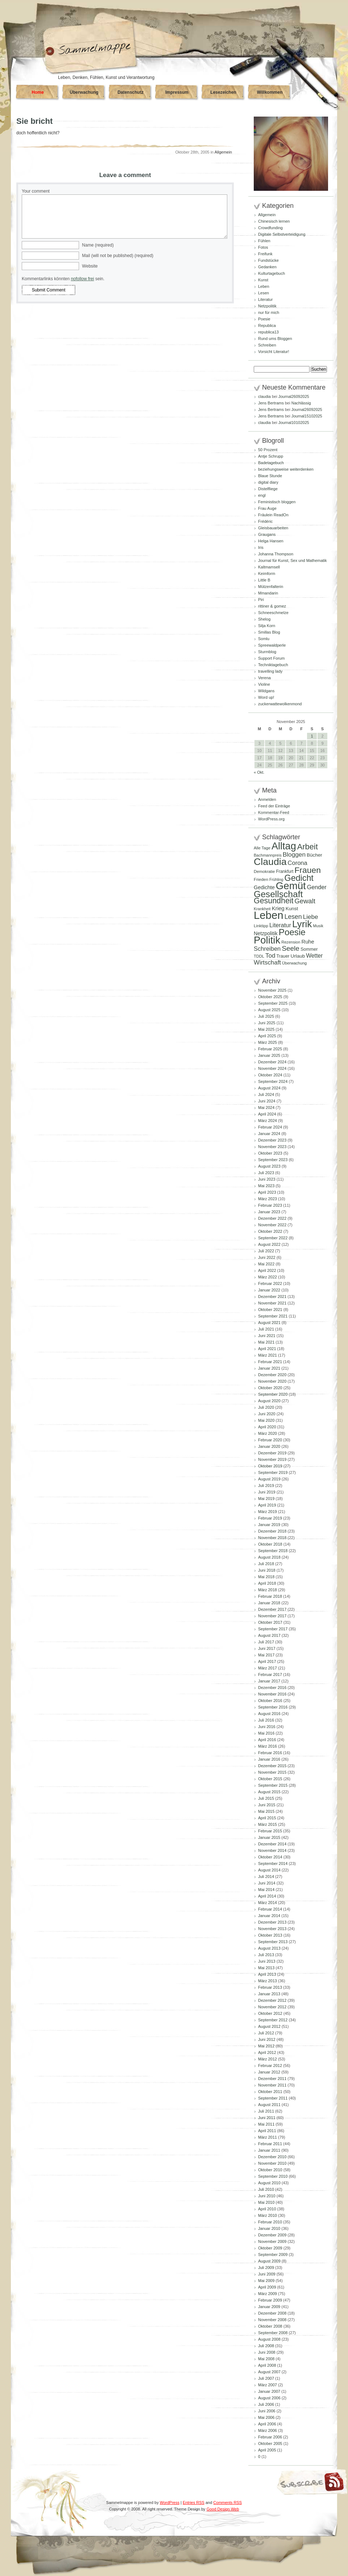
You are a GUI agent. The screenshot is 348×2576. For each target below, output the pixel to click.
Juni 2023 (267, 1179)
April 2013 (267, 1974)
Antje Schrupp (270, 456)
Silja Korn (266, 625)
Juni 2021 (267, 1335)
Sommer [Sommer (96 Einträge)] (309, 949)
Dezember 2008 (272, 2313)
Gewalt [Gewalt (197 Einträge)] (305, 901)
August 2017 (269, 1635)
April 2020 (267, 1427)
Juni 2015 (267, 1805)
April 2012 (267, 2052)
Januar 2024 (269, 1133)
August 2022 (269, 1244)
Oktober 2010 (270, 2170)
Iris (261, 547)
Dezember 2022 (272, 1218)
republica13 (268, 332)
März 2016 (267, 1746)
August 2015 (269, 1792)
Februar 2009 (270, 2300)
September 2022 (272, 1238)
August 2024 (269, 1088)
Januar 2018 (269, 1603)
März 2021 (267, 1355)
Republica (267, 325)
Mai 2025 (266, 1029)
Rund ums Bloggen (275, 338)
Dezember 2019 (272, 1453)
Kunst (263, 280)
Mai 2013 (266, 1968)
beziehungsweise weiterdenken (286, 469)
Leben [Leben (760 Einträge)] (268, 915)
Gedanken (267, 267)
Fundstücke (268, 260)
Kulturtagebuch (271, 273)
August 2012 (269, 2026)
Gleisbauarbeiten (273, 528)
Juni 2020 (267, 1414)
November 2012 (272, 2007)
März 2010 (267, 2215)
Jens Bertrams (271, 403)
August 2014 (269, 1870)
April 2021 (267, 1348)
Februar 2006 (270, 2437)
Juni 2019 (267, 1492)
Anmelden (267, 799)
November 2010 (272, 2163)
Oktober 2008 (270, 2326)
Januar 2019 (269, 1524)
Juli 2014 (266, 1876)
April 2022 (267, 1270)
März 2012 (267, 2059)
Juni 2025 (267, 1023)
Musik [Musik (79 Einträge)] (318, 926)
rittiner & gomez (272, 606)
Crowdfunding (270, 228)
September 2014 (272, 1863)
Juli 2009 (266, 2267)
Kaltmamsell (269, 567)
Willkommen (270, 92)
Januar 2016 (269, 1759)
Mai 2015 (266, 1811)
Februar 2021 (270, 1362)
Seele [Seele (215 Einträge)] (290, 948)
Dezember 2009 (272, 2235)
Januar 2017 (269, 1681)
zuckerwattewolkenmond (280, 704)
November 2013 (272, 1928)
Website (90, 266)
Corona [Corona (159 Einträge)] (297, 863)
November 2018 (272, 1537)
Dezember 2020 (272, 1375)
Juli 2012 (266, 2033)
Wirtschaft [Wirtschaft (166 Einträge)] (267, 962)
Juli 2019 (266, 1485)
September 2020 (272, 1394)
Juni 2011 (267, 2117)
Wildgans (266, 691)
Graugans (267, 534)
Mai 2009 (266, 2280)
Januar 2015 (269, 1837)
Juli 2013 (266, 1955)
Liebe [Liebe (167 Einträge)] (310, 916)
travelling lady (270, 671)
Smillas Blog (269, 632)
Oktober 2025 (270, 997)
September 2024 (272, 1081)
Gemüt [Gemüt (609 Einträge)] (291, 885)
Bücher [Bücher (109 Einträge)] (314, 855)
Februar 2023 (270, 1205)
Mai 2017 (266, 1655)
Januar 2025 (269, 1055)
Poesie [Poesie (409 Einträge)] (292, 932)
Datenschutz (130, 92)
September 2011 (272, 2098)
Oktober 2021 (270, 1309)
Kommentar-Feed (273, 812)
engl (262, 495)
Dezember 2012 (272, 2000)
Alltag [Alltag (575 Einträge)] (284, 846)
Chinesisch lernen (274, 221)
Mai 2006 (266, 2417)
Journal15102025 (306, 416)
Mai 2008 (266, 2359)
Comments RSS (227, 2502)
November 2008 (272, 2319)
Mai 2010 (266, 2202)
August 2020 (269, 1401)
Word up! (266, 697)
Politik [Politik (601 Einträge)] (267, 940)
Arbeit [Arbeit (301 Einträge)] (307, 846)
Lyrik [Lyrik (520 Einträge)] (302, 924)
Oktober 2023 (270, 1153)
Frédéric (265, 521)
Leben (263, 286)
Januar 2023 (269, 1212)
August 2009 (269, 2261)
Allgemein (223, 152)
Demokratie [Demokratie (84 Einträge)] (264, 871)
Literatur (265, 299)
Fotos (263, 247)
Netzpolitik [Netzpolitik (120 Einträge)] (266, 933)
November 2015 (272, 1772)
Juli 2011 (266, 2111)
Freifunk (265, 254)
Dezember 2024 (272, 1062)
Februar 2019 (270, 1518)
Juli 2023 (266, 1173)
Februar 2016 (270, 1753)
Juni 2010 (267, 2196)
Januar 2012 (269, 2072)
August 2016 (269, 1713)
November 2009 (272, 2241)
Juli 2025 (266, 1016)
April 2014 (267, 1896)
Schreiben (267, 345)
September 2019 (272, 1472)
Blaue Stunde (270, 476)
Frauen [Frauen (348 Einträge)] (307, 870)
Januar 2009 (269, 2306)
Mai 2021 (266, 1342)
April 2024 (267, 1114)
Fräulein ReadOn (273, 515)
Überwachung (84, 92)
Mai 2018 (266, 1577)
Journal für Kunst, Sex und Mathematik (292, 560)
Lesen (263, 293)
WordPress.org (271, 819)
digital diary (268, 482)
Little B (264, 580)
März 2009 (267, 2293)
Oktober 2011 (270, 2091)
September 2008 (272, 2333)
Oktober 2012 (270, 2013)
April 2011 (267, 2131)
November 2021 (272, 1303)
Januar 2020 (269, 1446)
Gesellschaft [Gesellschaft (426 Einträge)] (278, 894)
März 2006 (267, 2430)
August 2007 (269, 2372)
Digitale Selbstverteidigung (281, 234)
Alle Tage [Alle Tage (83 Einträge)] (262, 848)
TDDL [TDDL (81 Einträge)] (259, 956)
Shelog (264, 619)
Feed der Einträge (274, 806)
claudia (264, 396)
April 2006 (267, 2424)
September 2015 (272, 1785)
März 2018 (267, 1590)
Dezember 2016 (272, 1687)
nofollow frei (82, 278)
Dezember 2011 (272, 2078)
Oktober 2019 (270, 1466)
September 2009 (272, 2254)
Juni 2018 (267, 1570)
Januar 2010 (269, 2228)
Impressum (176, 92)
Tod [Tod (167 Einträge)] (270, 955)
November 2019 (272, 1459)
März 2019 (267, 1511)
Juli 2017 (266, 1642)
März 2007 (267, 2385)
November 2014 (272, 1850)
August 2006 (269, 2398)
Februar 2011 (270, 2144)
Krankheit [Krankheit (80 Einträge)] (262, 909)
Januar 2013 (269, 1994)
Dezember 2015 (272, 1766)
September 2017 (272, 1629)
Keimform (266, 573)
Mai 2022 (266, 1264)
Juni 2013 (267, 1961)
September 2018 (272, 1550)
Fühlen (264, 241)
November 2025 (272, 990)
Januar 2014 (269, 1915)
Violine (264, 684)
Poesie (264, 319)
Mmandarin (268, 593)
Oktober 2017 (270, 1622)
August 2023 (269, 1166)
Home (38, 92)
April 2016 (267, 1739)
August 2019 (269, 1479)
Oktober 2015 (270, 1779)
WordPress (169, 2502)
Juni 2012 (267, 2039)
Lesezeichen (223, 92)
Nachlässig (301, 403)
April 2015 (267, 1818)
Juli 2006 (266, 2404)
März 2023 (267, 1199)
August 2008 (269, 2339)
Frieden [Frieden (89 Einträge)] (261, 879)
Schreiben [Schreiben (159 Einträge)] (267, 948)
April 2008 (267, 2365)
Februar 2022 (270, 1283)
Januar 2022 (269, 1290)
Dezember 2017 (272, 1609)
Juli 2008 (266, 2346)
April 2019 (267, 1505)
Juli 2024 (266, 1094)
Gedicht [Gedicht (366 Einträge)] (299, 878)
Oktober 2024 (270, 1075)
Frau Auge (267, 508)
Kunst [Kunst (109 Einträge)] (292, 908)
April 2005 (267, 2450)
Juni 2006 (267, 2411)
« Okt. (259, 772)
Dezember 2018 (272, 1531)
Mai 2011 (266, 2124)
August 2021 (269, 1322)
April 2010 (267, 2209)
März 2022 (267, 1277)
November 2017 (272, 1616)
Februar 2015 (270, 1831)
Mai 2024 (266, 1107)
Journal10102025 (293, 422)
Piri (261, 599)
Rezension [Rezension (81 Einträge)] (290, 942)
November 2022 (272, 1225)
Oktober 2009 (270, 2248)
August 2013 (269, 1948)
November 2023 (272, 1146)
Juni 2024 (267, 1101)
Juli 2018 (266, 1564)
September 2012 (272, 2020)
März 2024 (267, 1120)
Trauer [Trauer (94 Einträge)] (282, 956)
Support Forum (271, 658)
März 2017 (267, 1668)
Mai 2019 (266, 1498)
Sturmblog (267, 652)
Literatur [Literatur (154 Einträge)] (280, 925)
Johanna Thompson (275, 554)
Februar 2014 (270, 1909)
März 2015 (267, 1824)
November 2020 (272, 1381)
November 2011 (272, 2085)
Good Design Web (223, 2509)
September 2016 (272, 1707)
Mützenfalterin (270, 586)
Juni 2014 (267, 1883)
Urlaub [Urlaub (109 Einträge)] (297, 956)
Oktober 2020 (270, 1388)
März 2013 (267, 1981)
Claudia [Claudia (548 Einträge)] (270, 861)
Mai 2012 (266, 2046)
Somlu (263, 638)
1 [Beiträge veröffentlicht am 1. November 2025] (312, 736)
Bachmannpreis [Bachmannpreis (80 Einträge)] (268, 855)
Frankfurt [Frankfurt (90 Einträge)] (284, 871)
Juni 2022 (267, 1257)
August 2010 (269, 2183)
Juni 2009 (267, 2274)
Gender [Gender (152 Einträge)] (317, 887)
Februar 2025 (270, 1049)
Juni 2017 (267, 1648)
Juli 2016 (266, 1720)
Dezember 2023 (272, 1140)
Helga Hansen (270, 541)
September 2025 (272, 1003)
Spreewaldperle (272, 645)
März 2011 (267, 2137)
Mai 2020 (266, 1420)
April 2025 (267, 1036)
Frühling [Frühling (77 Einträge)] (276, 879)
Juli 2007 (266, 2378)
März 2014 (267, 1902)
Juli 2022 (266, 1251)
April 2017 (267, 1661)
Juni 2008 (267, 2352)
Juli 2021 (266, 1329)
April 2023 (267, 1192)
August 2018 (269, 1557)
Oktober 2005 (270, 2443)
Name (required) (97, 245)
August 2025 (269, 1010)
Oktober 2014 (270, 1857)
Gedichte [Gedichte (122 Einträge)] (264, 887)
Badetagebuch (271, 463)
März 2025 (267, 1042)
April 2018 (267, 1583)
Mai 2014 (266, 1889)
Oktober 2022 (270, 1231)
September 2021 (272, 1316)
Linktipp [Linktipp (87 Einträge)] (261, 925)
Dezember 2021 (272, 1296)
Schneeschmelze (273, 612)
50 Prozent (267, 449)
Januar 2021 (269, 1368)
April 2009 (267, 2287)
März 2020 (267, 1433)
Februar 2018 (270, 1596)
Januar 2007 (269, 2391)
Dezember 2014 (272, 1844)
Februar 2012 (270, 2065)
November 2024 (272, 1068)
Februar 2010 (270, 2222)
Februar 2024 (270, 1127)
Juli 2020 (266, 1407)
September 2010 (272, 2176)
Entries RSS (193, 2502)
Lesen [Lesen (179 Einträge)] (293, 916)
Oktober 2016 (270, 1700)
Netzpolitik (267, 306)
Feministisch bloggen (276, 502)
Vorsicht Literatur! (273, 351)
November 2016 (272, 1694)
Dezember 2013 (272, 1922)
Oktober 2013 (270, 1935)
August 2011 (269, 2104)
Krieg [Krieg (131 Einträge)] (278, 908)
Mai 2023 (266, 1186)
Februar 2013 (270, 1987)
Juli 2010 (266, 2189)
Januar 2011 (269, 2150)
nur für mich (268, 312)
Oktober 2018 (270, 1544)
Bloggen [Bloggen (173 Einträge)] (294, 854)
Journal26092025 (293, 396)
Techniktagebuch (273, 665)
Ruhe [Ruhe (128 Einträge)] (307, 942)
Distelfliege (268, 489)
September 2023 (272, 1159)
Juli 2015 (266, 1798)
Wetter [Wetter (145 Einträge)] (314, 956)
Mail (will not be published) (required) (117, 255)
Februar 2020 (270, 1440)
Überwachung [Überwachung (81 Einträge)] (294, 963)
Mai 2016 (266, 1733)
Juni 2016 (267, 1726)
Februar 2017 (270, 1674)
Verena (264, 678)
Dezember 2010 (272, 2157)
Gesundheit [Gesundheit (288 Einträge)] (274, 900)
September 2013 (272, 1942)
